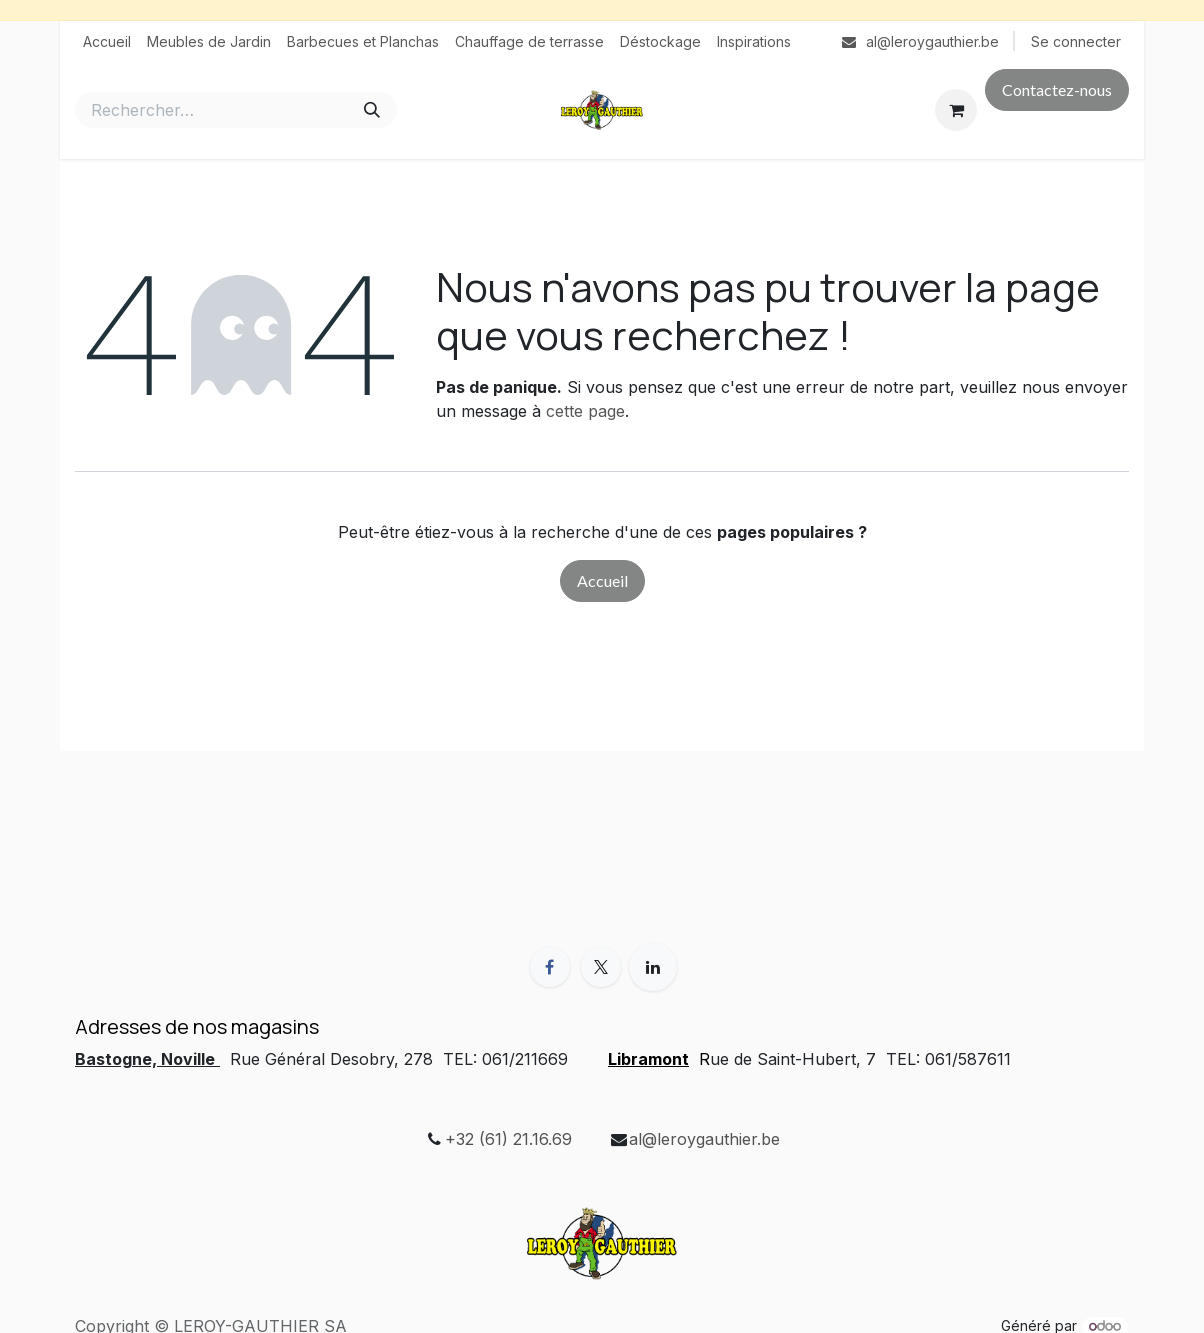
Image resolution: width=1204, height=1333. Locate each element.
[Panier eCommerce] (956, 110)
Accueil (602, 580)
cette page (585, 411)
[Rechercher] (372, 110)
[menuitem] (107, 41)
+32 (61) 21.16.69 (508, 1139)
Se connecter (1076, 41)
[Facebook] (550, 967)
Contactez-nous (1057, 89)
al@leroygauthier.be (704, 1139)
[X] (601, 967)
